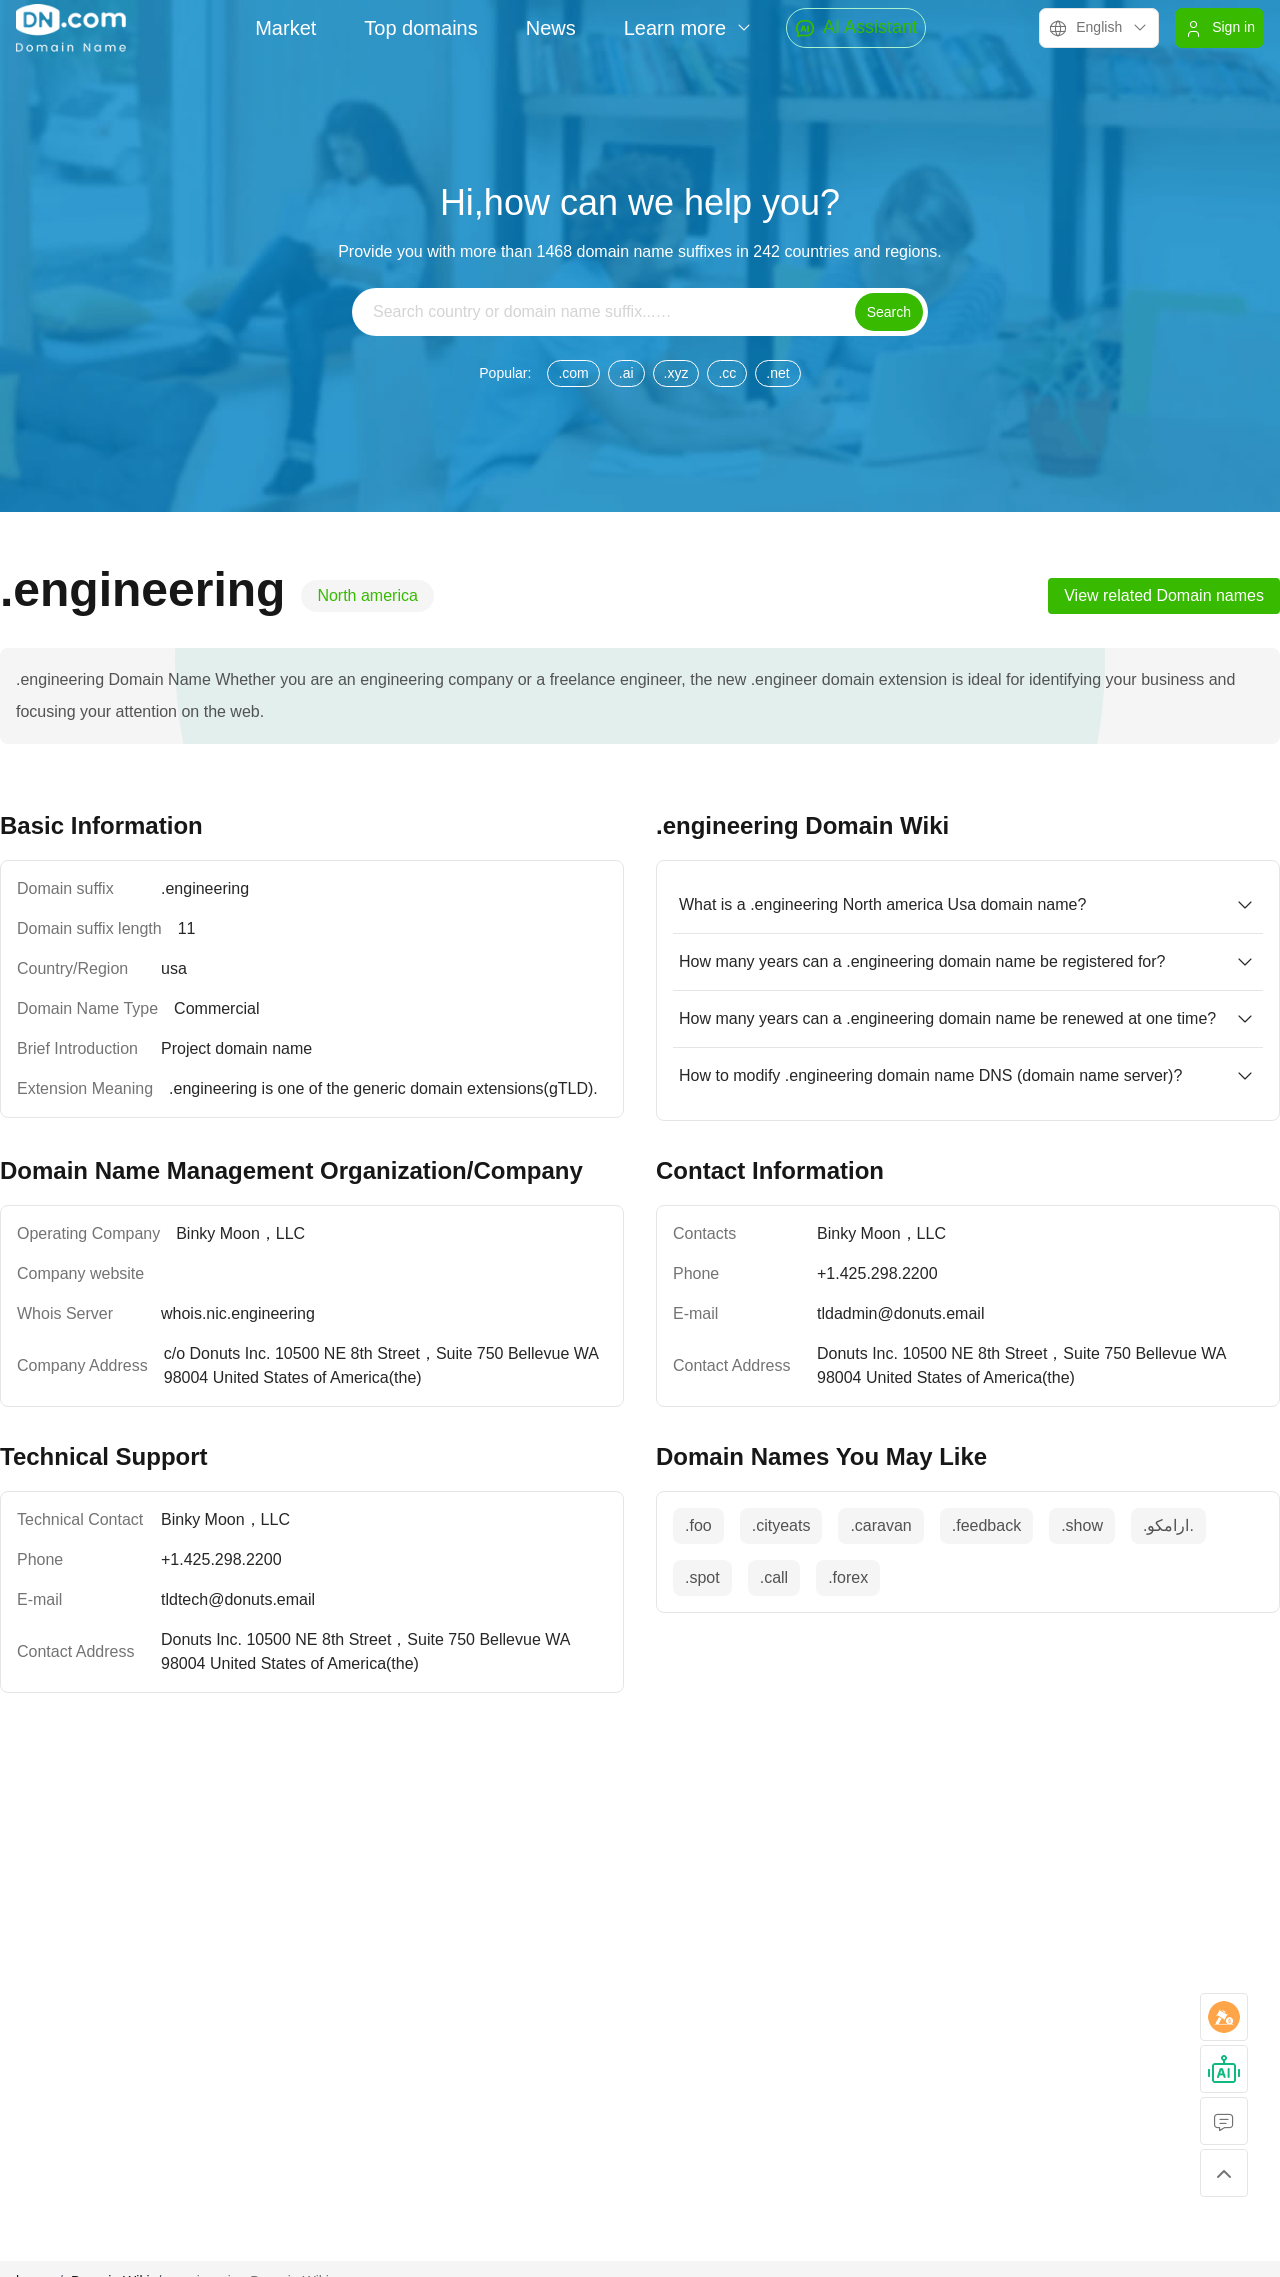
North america (367, 595)
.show (1082, 1525)
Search (889, 312)
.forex (848, 1577)
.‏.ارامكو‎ (1168, 1525)
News (551, 28)
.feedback (986, 1525)
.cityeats (781, 1525)
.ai (626, 373)
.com (573, 373)
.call (774, 1577)
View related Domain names (1164, 595)
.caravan (880, 1525)
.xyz (676, 373)
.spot (702, 1577)
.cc (727, 373)
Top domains (420, 28)
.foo (698, 1525)
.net (777, 373)
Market (285, 28)
